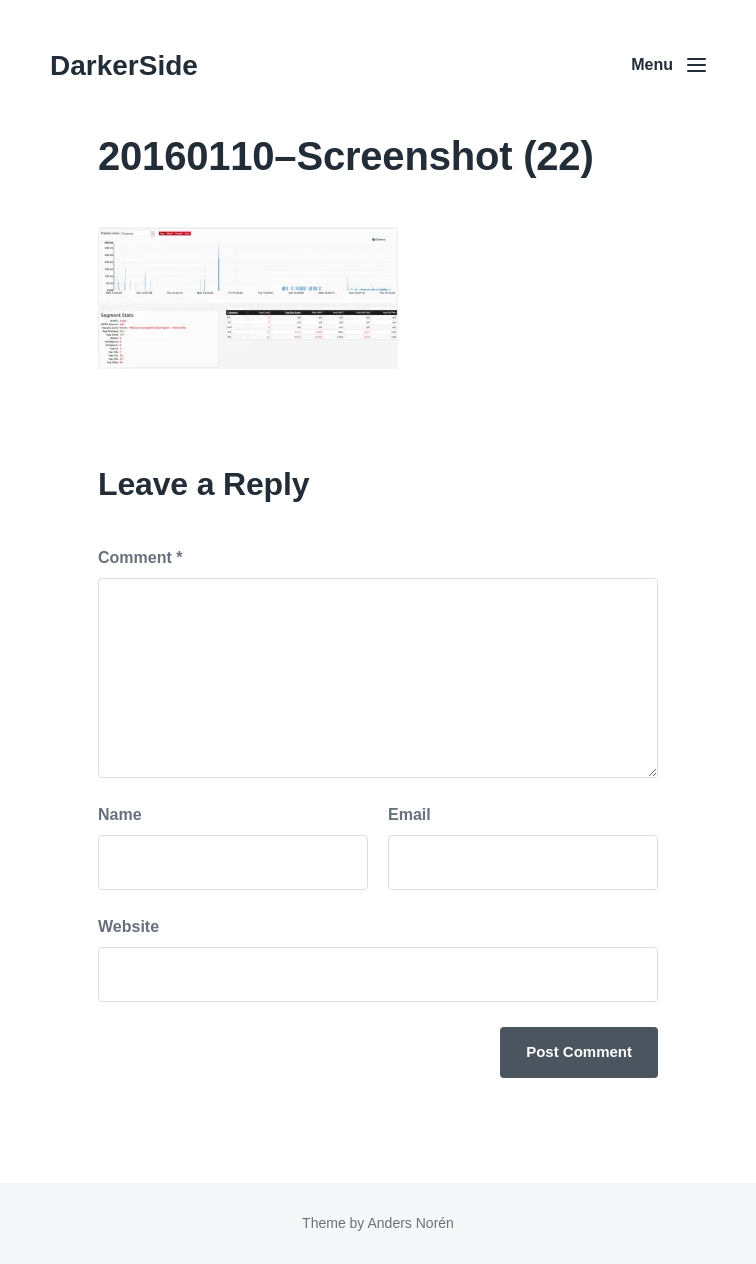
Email (409, 814)
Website (128, 926)
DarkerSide (124, 65)
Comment (140, 557)
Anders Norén (410, 1223)
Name (120, 814)
